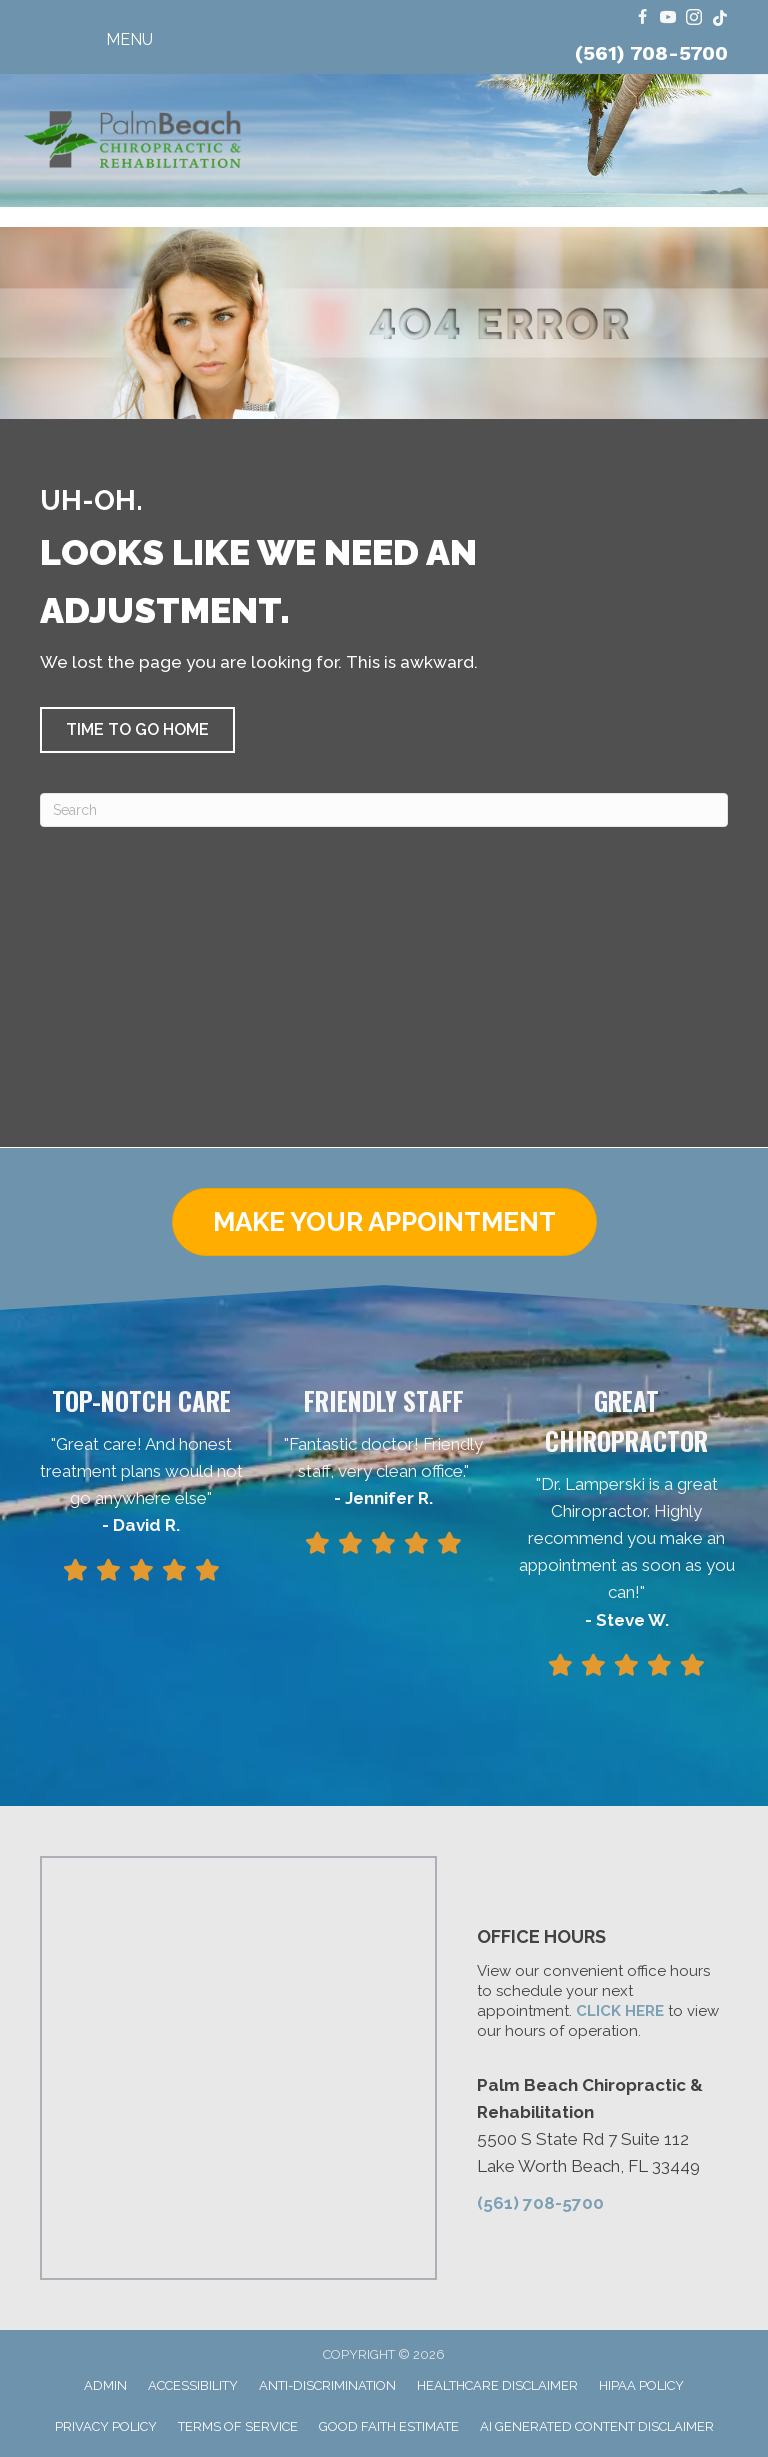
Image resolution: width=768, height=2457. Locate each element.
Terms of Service (238, 2426)
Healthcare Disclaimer (497, 2385)
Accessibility (193, 2385)
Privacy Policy (106, 2426)
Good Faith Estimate (389, 2426)
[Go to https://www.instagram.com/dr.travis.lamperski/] (694, 18)
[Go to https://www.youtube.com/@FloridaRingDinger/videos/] (668, 18)
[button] (137, 730)
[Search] (384, 810)
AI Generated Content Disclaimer (597, 2426)
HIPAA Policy (641, 2385)
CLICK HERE (620, 2011)
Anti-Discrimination (327, 2385)
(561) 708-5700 (651, 53)
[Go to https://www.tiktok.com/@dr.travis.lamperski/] (720, 18)
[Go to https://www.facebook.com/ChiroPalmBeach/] (642, 18)
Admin (105, 2385)
